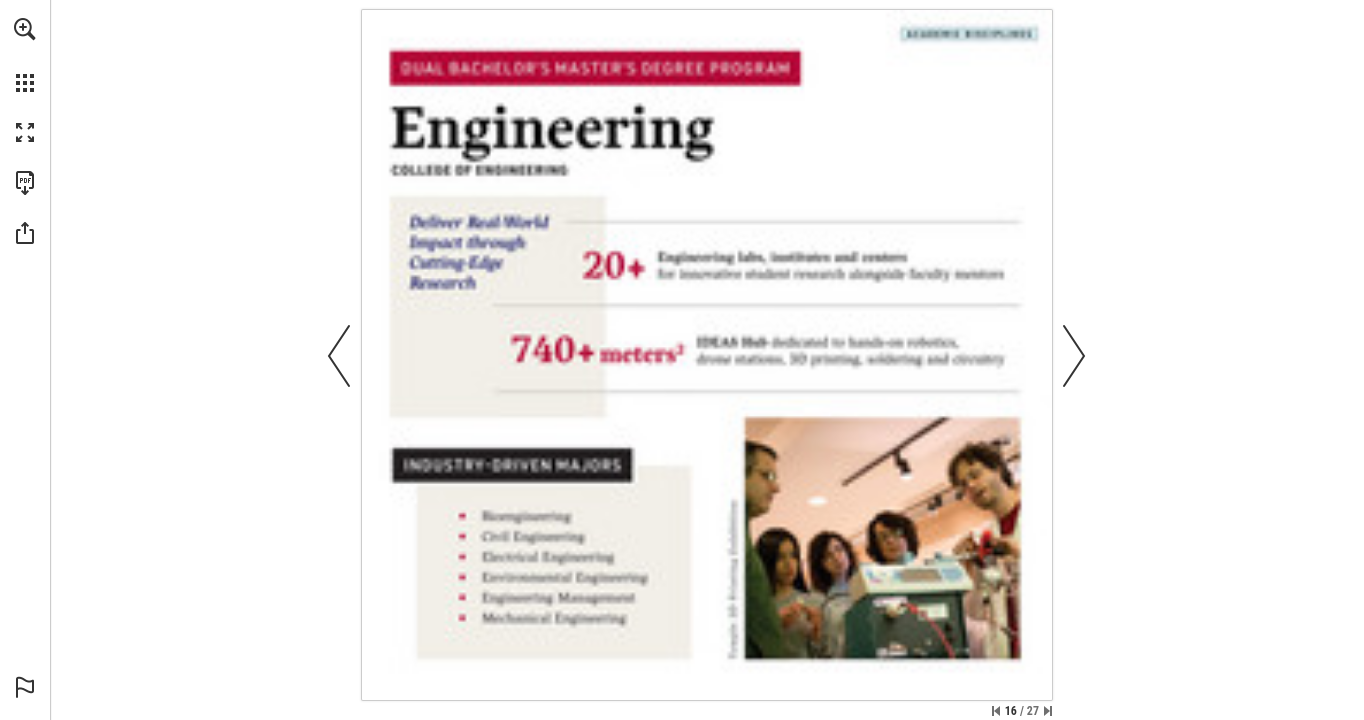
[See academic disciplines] (969, 35)
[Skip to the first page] (996, 711)
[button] (25, 29)
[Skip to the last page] (1048, 711)
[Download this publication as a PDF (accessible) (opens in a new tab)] (25, 183)
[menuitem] (25, 55)
